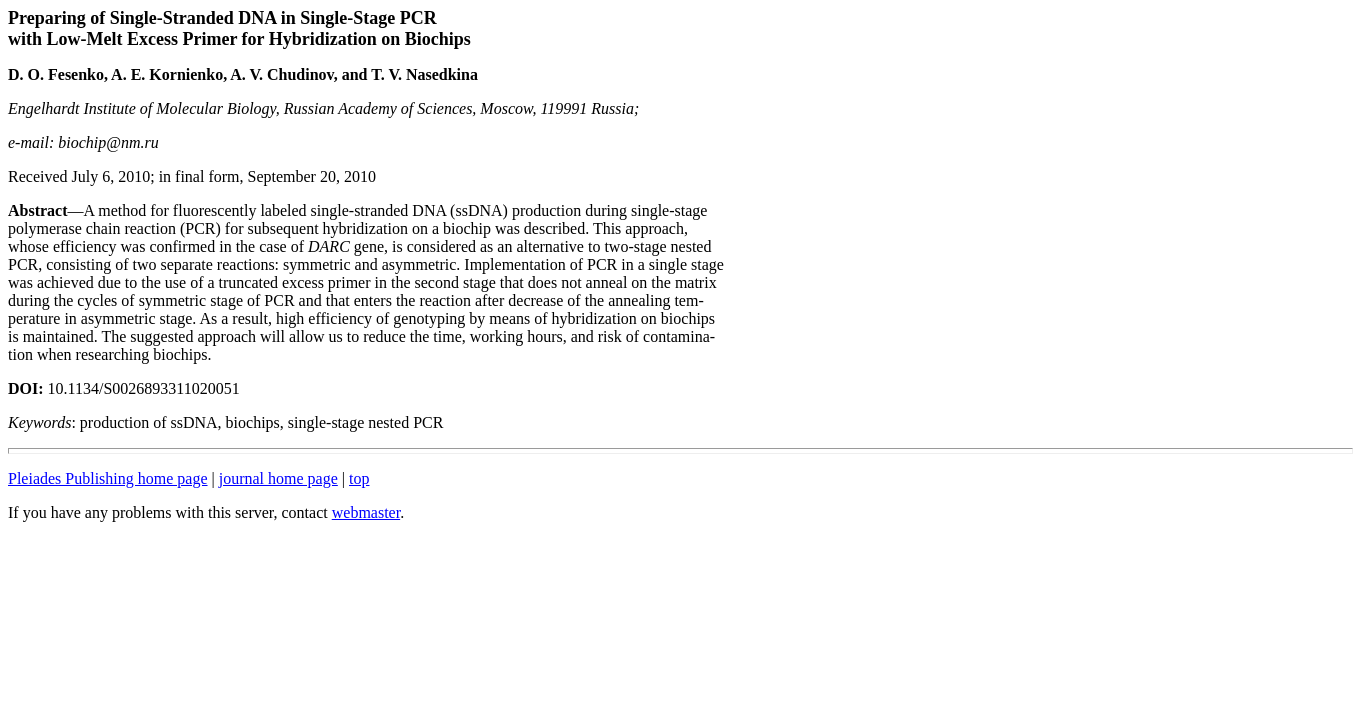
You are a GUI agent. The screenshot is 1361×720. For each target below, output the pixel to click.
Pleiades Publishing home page (108, 478)
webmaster (366, 512)
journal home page (278, 478)
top (359, 478)
